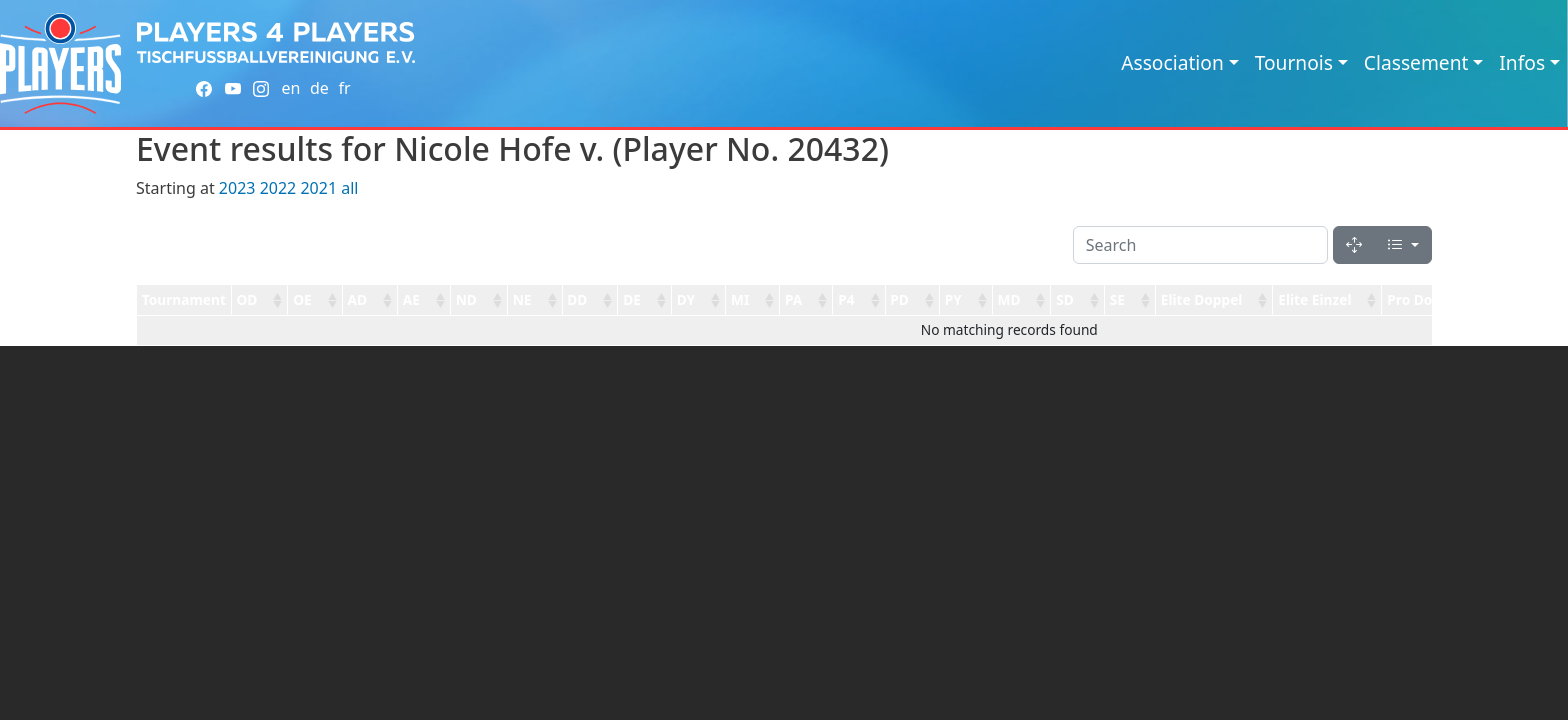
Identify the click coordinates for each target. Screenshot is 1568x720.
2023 (237, 188)
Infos (1522, 62)
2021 (318, 188)
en (290, 88)
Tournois (1294, 62)
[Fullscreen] (1354, 245)
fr (344, 88)
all (349, 188)
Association (1172, 62)
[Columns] (1403, 245)
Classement (1416, 62)
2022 (278, 188)
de (319, 88)
